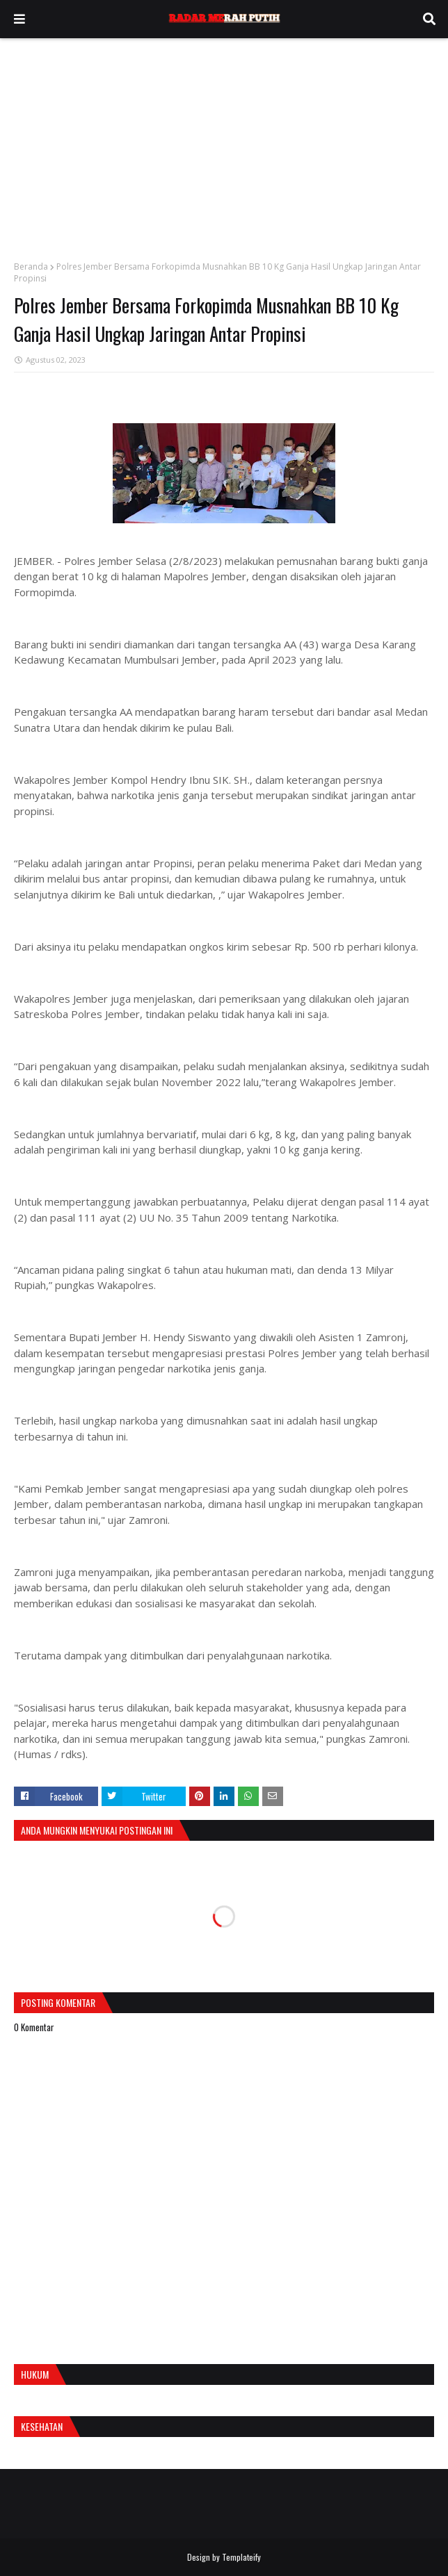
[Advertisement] (224, 142)
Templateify (241, 2557)
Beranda (31, 266)
